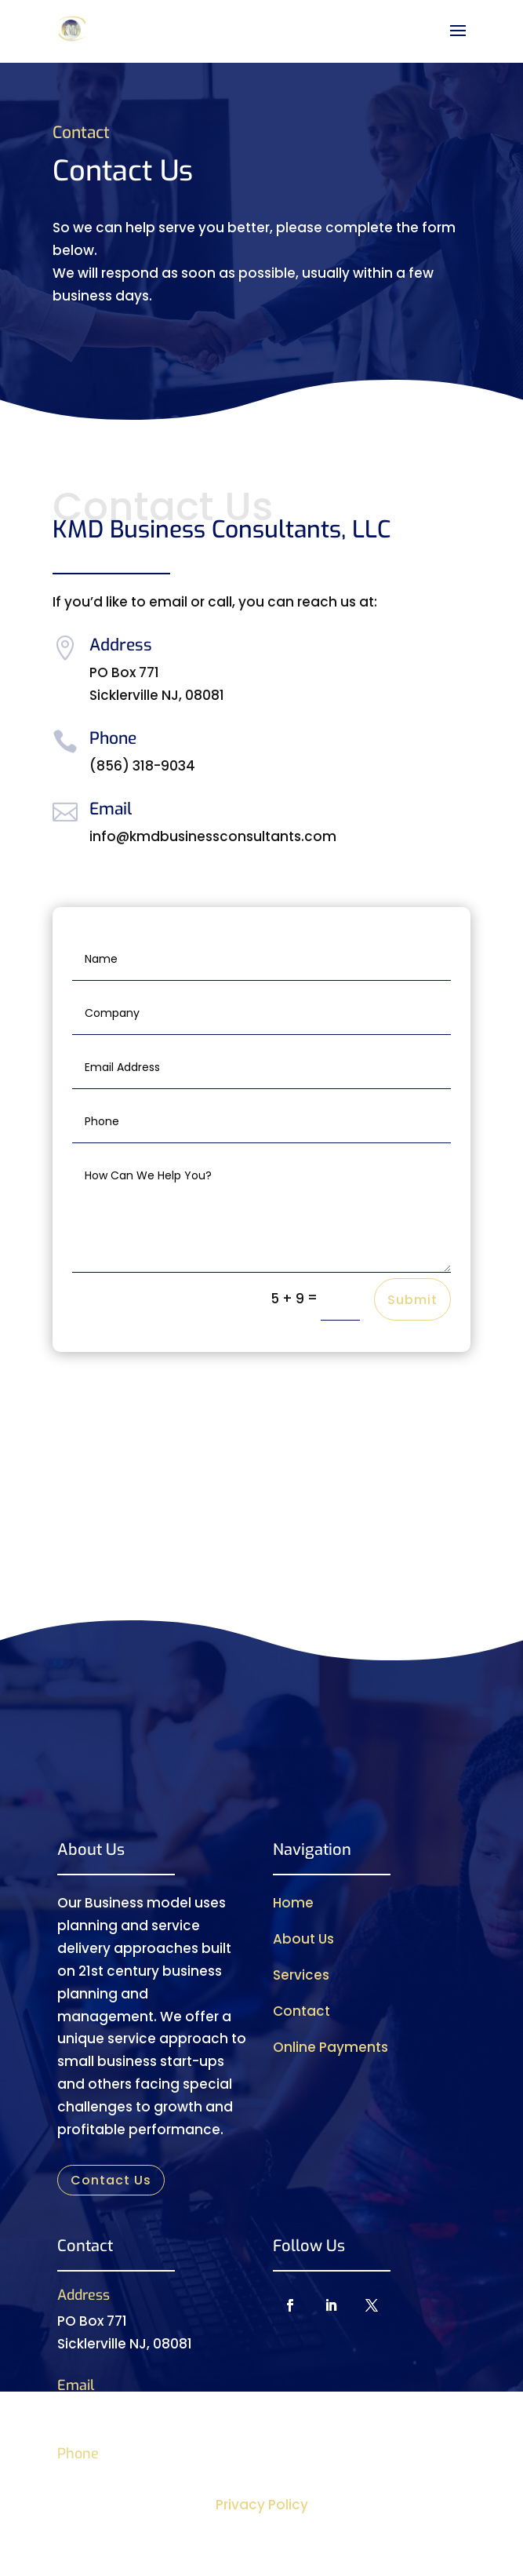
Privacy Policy (262, 2504)
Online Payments (330, 2047)
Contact (301, 2011)
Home (293, 1902)
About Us (303, 1938)
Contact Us (111, 2180)
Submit (412, 1300)
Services (301, 1975)
